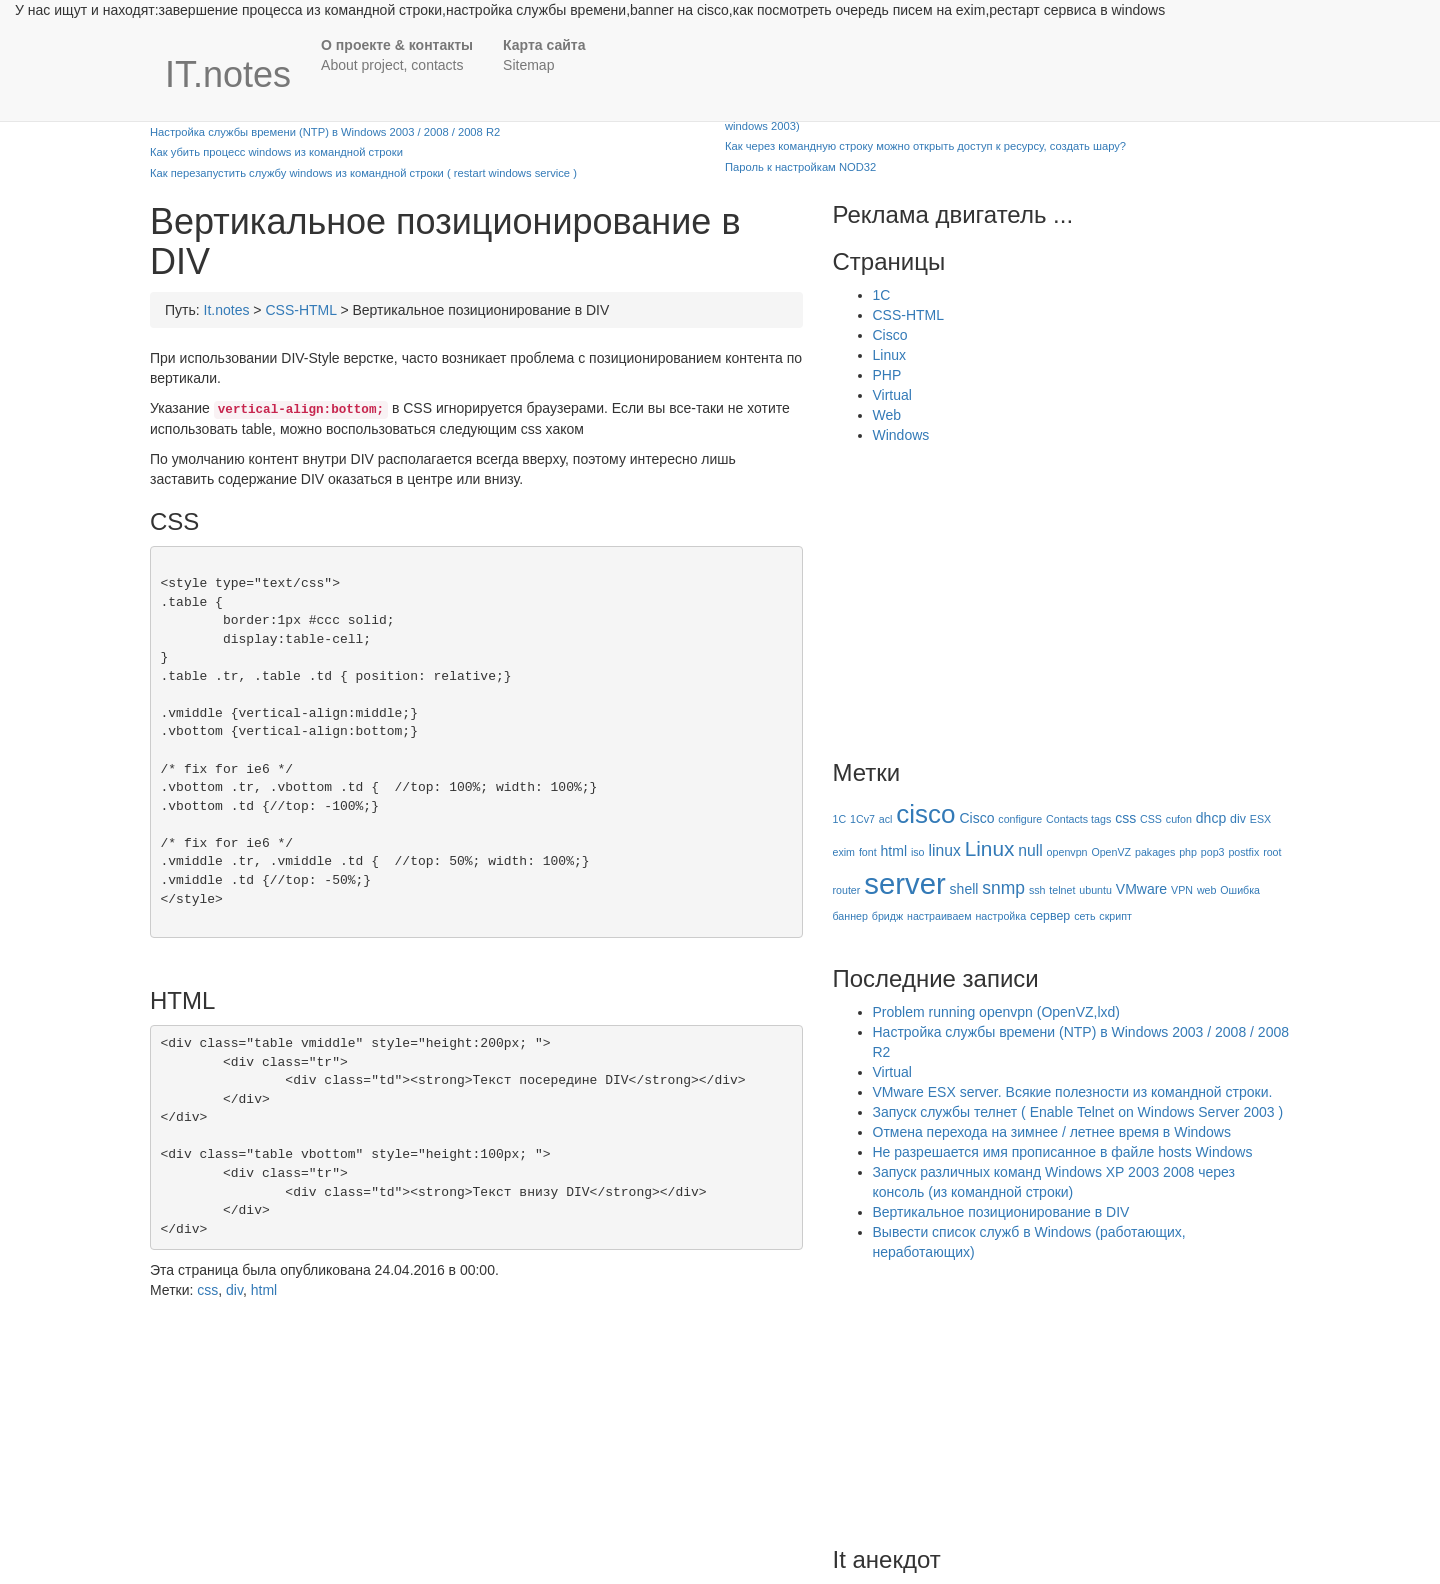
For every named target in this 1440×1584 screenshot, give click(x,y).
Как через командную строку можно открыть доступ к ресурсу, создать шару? (925, 146)
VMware (1141, 889)
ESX (1260, 819)
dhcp (1211, 818)
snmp (1003, 888)
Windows (901, 435)
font (868, 852)
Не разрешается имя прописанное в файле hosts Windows (1063, 1152)
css (207, 1290)
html (264, 1290)
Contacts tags (1078, 819)
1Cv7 (862, 819)
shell (964, 889)
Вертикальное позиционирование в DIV (1001, 1212)
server (904, 883)
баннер (850, 916)
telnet (1062, 890)
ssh (1037, 890)
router (847, 890)
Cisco (890, 335)
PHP (887, 375)
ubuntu (1095, 890)
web (1207, 890)
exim (844, 852)
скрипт (1115, 916)
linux (944, 850)
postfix (1243, 852)
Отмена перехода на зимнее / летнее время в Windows (1052, 1132)
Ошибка (1240, 890)
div (234, 1290)
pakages (1155, 852)
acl (886, 819)
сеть (1084, 916)
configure (1020, 819)
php (1188, 852)
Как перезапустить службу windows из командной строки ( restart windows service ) (363, 173)
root (1272, 852)
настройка (1000, 916)
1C (882, 295)
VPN (1182, 890)
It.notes (227, 310)
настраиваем (939, 916)
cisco (925, 814)
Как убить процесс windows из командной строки (276, 152)
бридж (887, 916)
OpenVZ (1111, 852)
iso (918, 852)
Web (887, 415)
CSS (1151, 819)
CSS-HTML (300, 310)
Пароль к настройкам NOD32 (800, 167)
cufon (1179, 819)
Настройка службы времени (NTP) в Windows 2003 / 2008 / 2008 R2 (325, 132)
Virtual (892, 395)
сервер (1050, 916)
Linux (889, 355)
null (1030, 850)
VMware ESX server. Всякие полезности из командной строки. (1073, 1092)
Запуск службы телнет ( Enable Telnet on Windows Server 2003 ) (1078, 1112)
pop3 (1213, 852)
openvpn (1067, 852)
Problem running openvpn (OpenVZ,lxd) (996, 1012)
